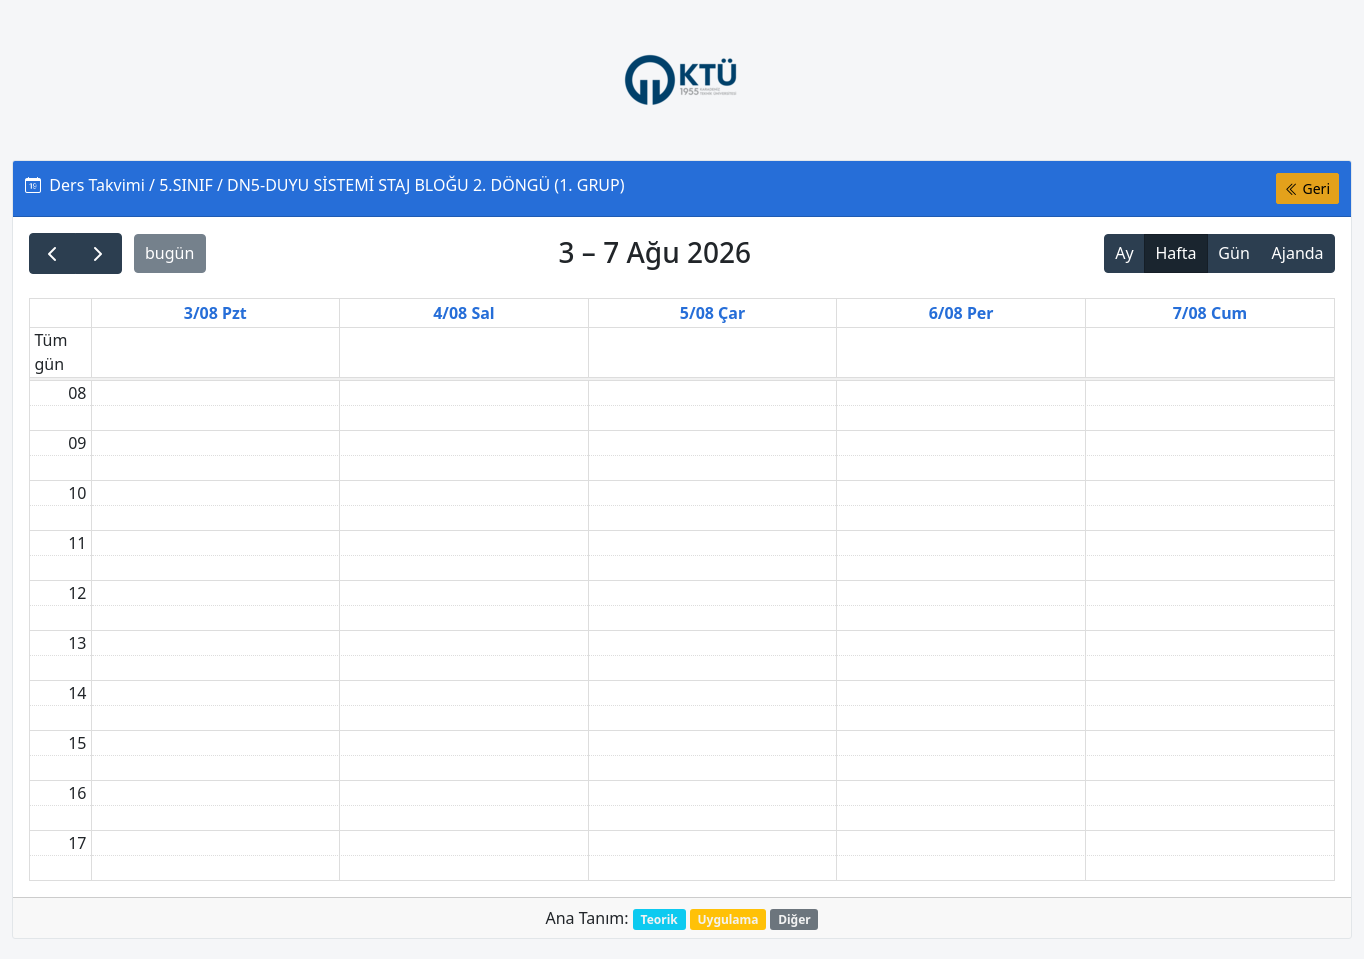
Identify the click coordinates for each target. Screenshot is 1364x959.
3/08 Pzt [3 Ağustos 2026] (215, 313)
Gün (1233, 253)
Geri (1307, 188)
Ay (1124, 253)
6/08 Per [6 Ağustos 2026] (961, 313)
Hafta (1175, 253)
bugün (169, 253)
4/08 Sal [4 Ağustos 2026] (463, 313)
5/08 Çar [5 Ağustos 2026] (712, 313)
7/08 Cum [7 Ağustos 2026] (1210, 313)
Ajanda (1298, 253)
